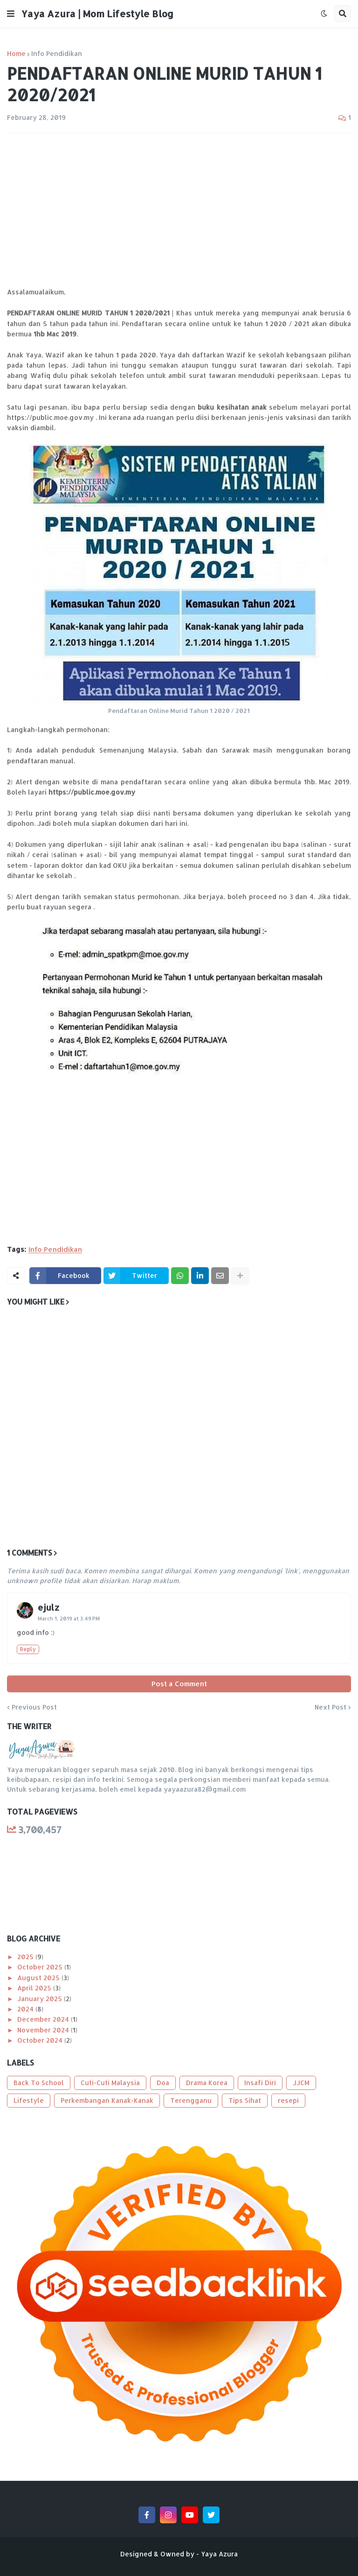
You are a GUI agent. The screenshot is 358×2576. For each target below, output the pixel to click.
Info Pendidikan (56, 53)
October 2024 (40, 2040)
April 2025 (35, 1988)
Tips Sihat (244, 2100)
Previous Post (34, 1707)
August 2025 (39, 1978)
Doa (163, 2083)
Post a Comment (179, 1683)
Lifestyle (29, 2100)
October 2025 (40, 1967)
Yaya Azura (219, 2554)
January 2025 (40, 1999)
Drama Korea (206, 2083)
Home (16, 53)
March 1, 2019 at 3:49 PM (69, 1618)
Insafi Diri (260, 2083)
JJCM (301, 2083)
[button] (10, 13)
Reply (28, 1649)
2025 (26, 1957)
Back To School (39, 2083)
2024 (26, 2009)
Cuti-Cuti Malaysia (110, 2083)
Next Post (330, 1707)
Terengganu (191, 2100)
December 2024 (44, 2019)
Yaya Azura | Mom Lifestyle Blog (97, 13)
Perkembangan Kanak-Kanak (107, 2100)
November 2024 (44, 2030)
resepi (288, 2100)
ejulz (49, 1607)
